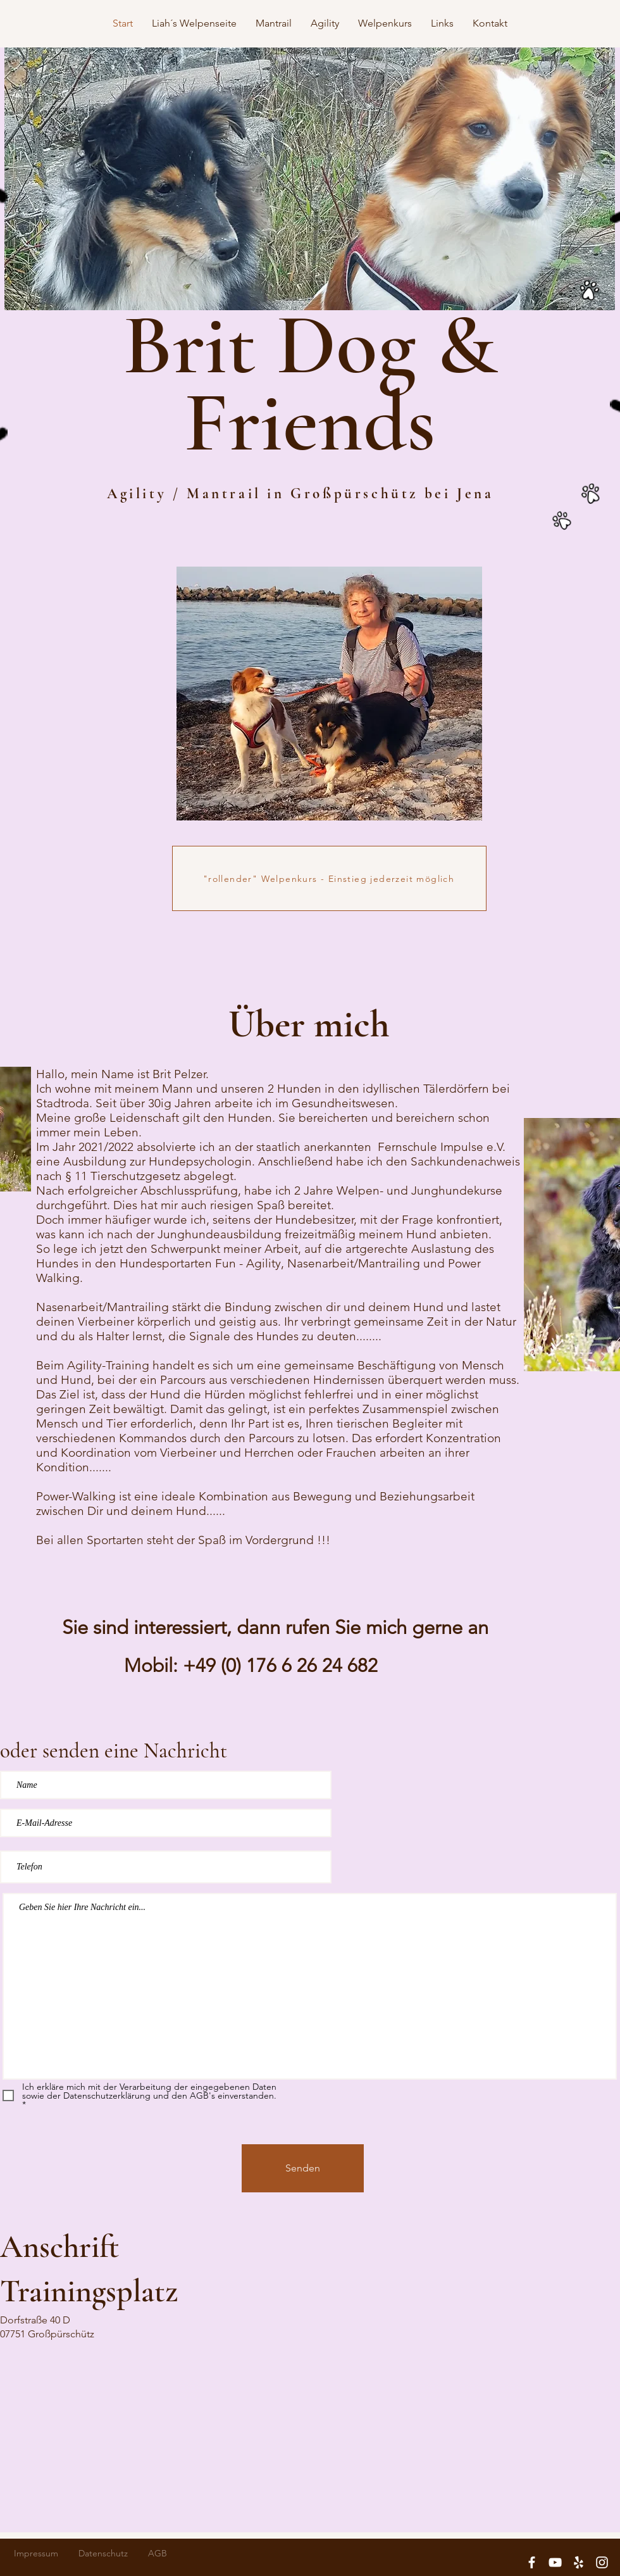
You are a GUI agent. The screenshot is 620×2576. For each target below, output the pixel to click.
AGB (157, 2553)
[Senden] (303, 2168)
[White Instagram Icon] (602, 2562)
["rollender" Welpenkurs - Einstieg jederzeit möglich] (329, 878)
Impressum (36, 2553)
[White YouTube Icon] (555, 2562)
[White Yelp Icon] (578, 2562)
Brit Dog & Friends (310, 383)
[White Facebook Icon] (532, 2562)
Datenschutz (103, 2553)
